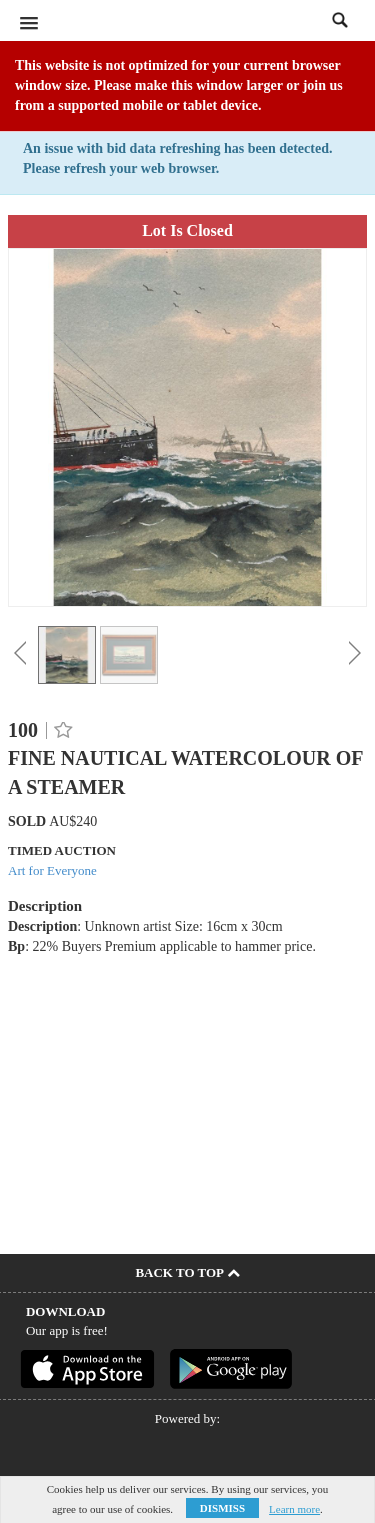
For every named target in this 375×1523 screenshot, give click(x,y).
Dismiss (222, 1508)
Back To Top (187, 1272)
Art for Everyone (52, 870)
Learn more (294, 1509)
